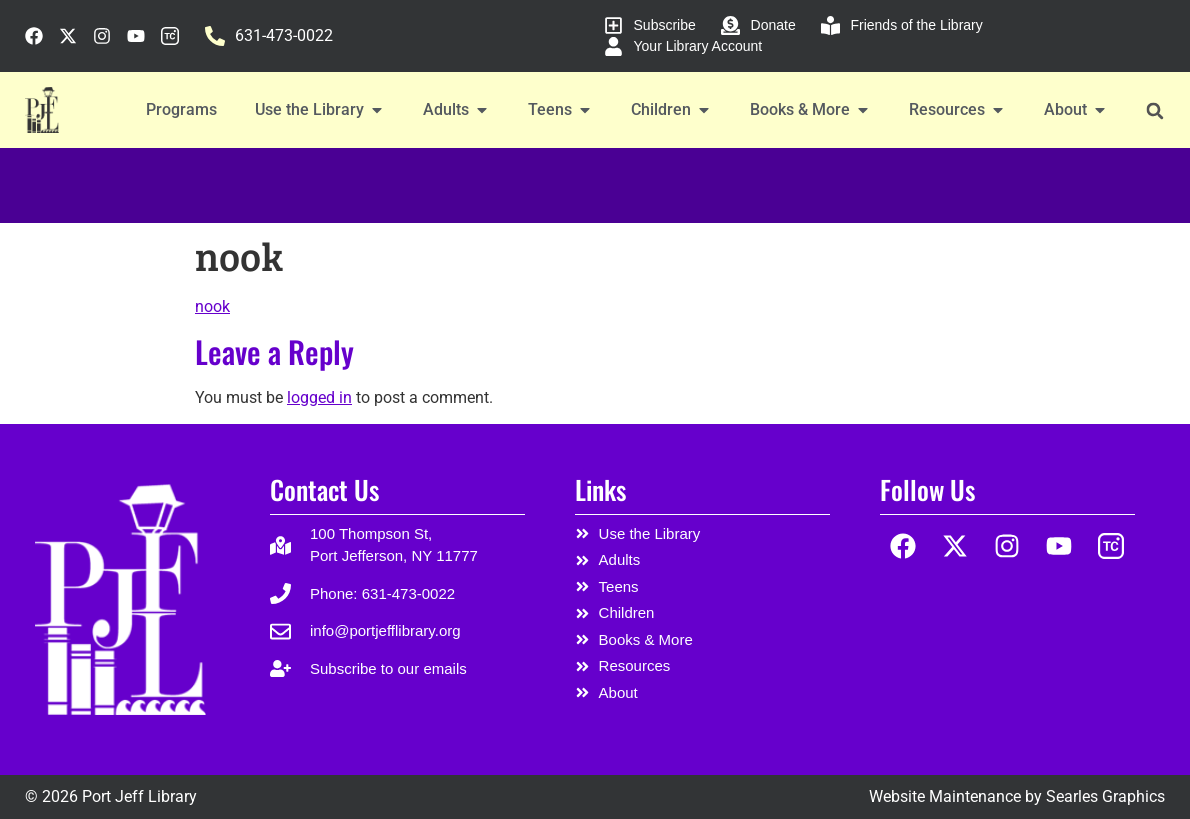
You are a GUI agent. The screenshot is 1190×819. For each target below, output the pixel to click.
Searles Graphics (1105, 796)
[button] (1154, 110)
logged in (319, 397)
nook (212, 306)
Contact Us (324, 489)
